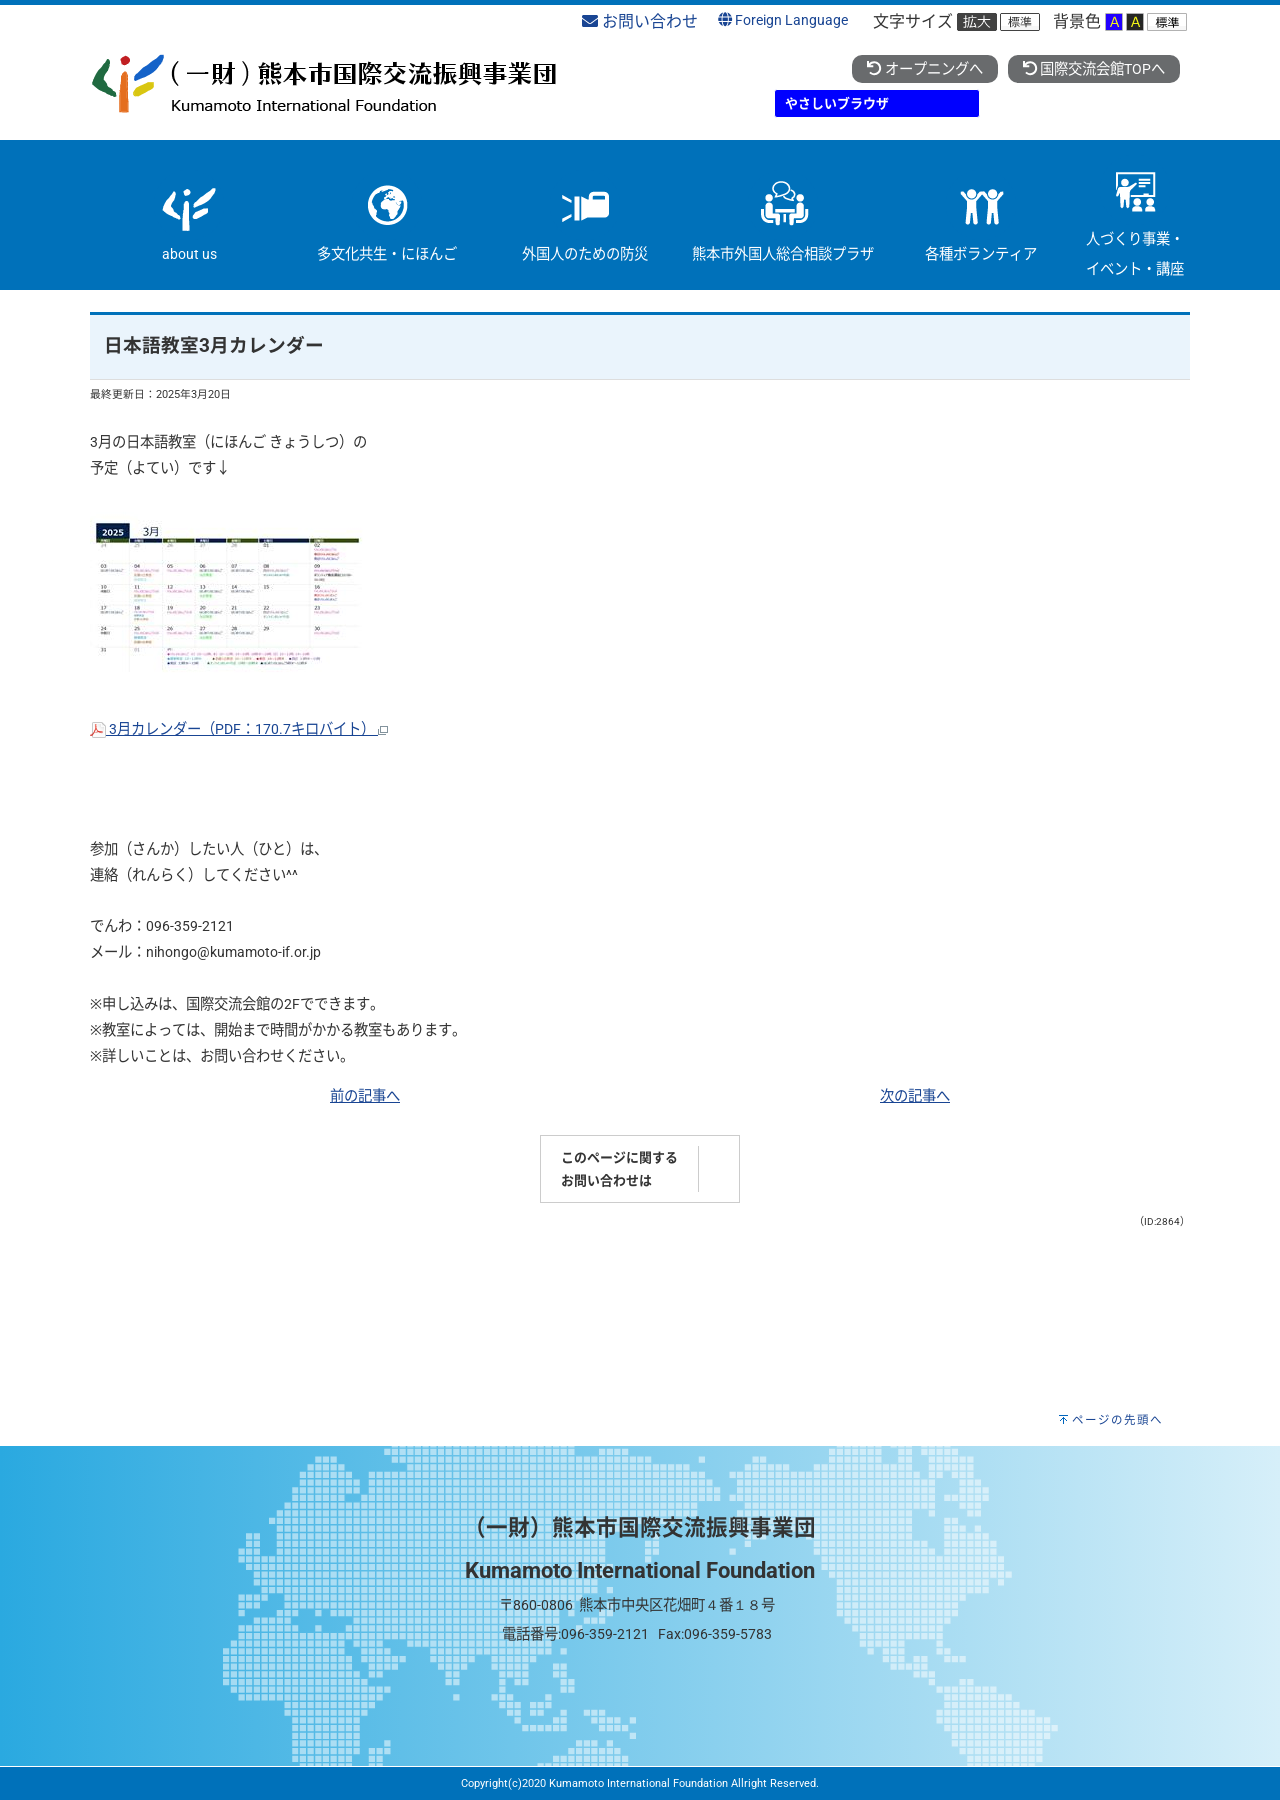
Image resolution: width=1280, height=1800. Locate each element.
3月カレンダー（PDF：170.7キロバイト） (239, 729)
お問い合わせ (640, 21)
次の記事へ (915, 1096)
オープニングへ (924, 69)
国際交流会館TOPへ (1094, 69)
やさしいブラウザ (837, 103)
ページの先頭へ (1117, 1420)
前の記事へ (365, 1096)
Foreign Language (783, 20)
